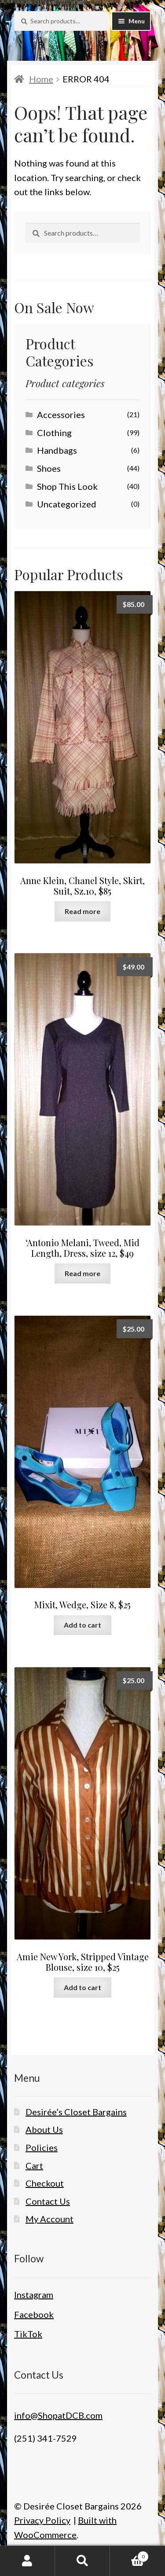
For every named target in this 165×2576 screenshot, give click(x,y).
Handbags (57, 450)
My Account (49, 2218)
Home (41, 79)
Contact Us (48, 2201)
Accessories (61, 414)
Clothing (54, 432)
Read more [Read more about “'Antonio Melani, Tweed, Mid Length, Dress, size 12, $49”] (82, 1273)
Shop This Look (67, 486)
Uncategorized (66, 504)
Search (82, 2561)
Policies (42, 2147)
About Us (44, 2129)
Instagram (33, 2294)
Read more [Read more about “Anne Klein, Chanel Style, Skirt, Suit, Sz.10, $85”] (82, 911)
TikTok (28, 2333)
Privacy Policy (42, 2520)
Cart (34, 2165)
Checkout (45, 2183)
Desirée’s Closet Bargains (76, 2111)
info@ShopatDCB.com (58, 2415)
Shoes (49, 468)
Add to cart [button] (82, 1625)
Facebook (34, 2314)
